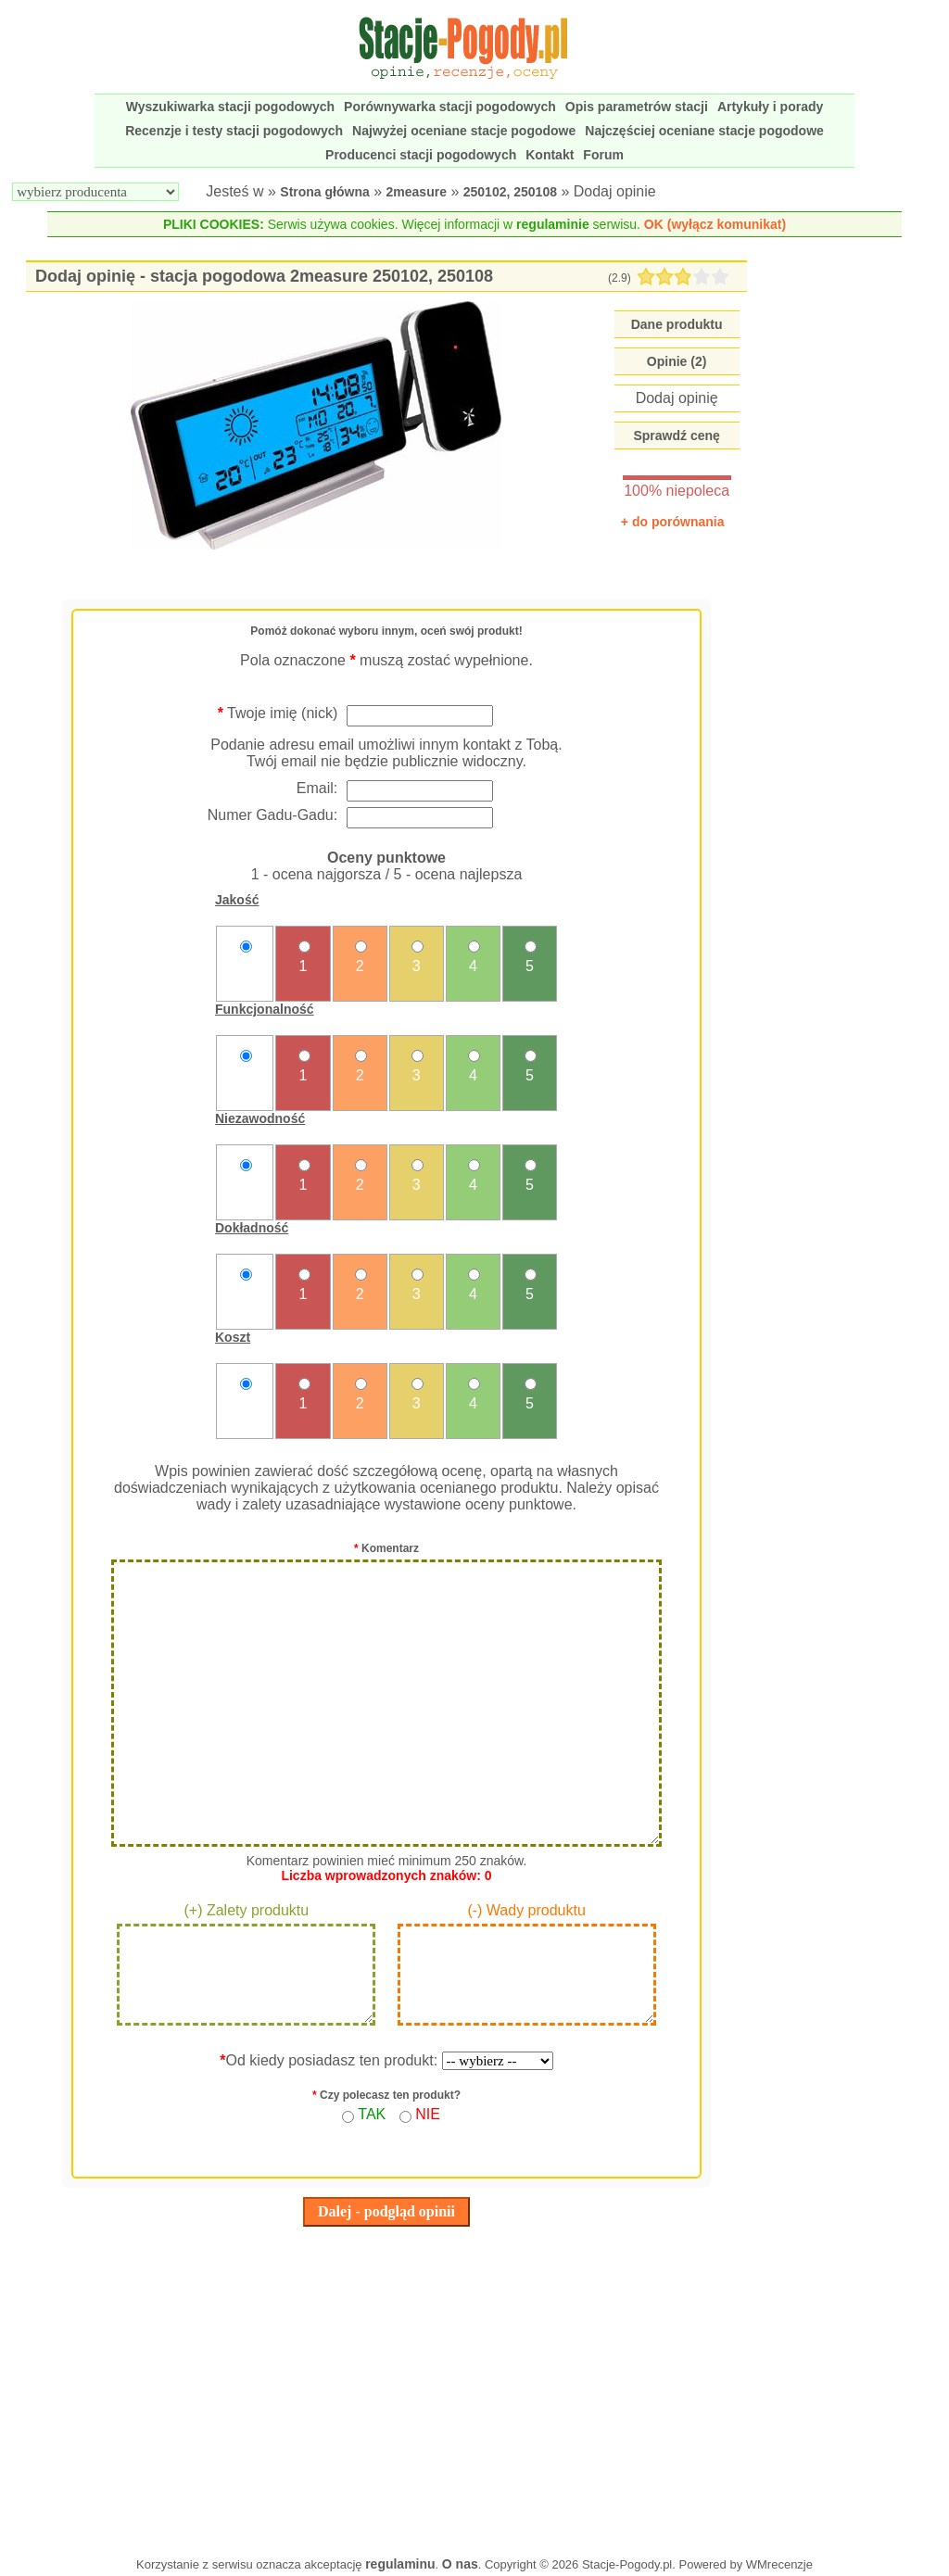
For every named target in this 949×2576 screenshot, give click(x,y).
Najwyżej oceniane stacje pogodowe (464, 130)
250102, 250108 (510, 191)
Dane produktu (677, 324)
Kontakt (549, 154)
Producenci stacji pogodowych (420, 154)
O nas (460, 2564)
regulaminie (552, 224)
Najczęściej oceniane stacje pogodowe (704, 130)
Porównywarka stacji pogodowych (450, 106)
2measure (416, 191)
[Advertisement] (386, 2387)
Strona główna (324, 191)
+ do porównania (673, 521)
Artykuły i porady (770, 106)
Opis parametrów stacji (636, 106)
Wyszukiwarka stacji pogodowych (230, 106)
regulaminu (400, 2564)
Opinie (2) (677, 361)
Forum (603, 154)
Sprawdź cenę (676, 435)
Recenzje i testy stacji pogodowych (234, 130)
